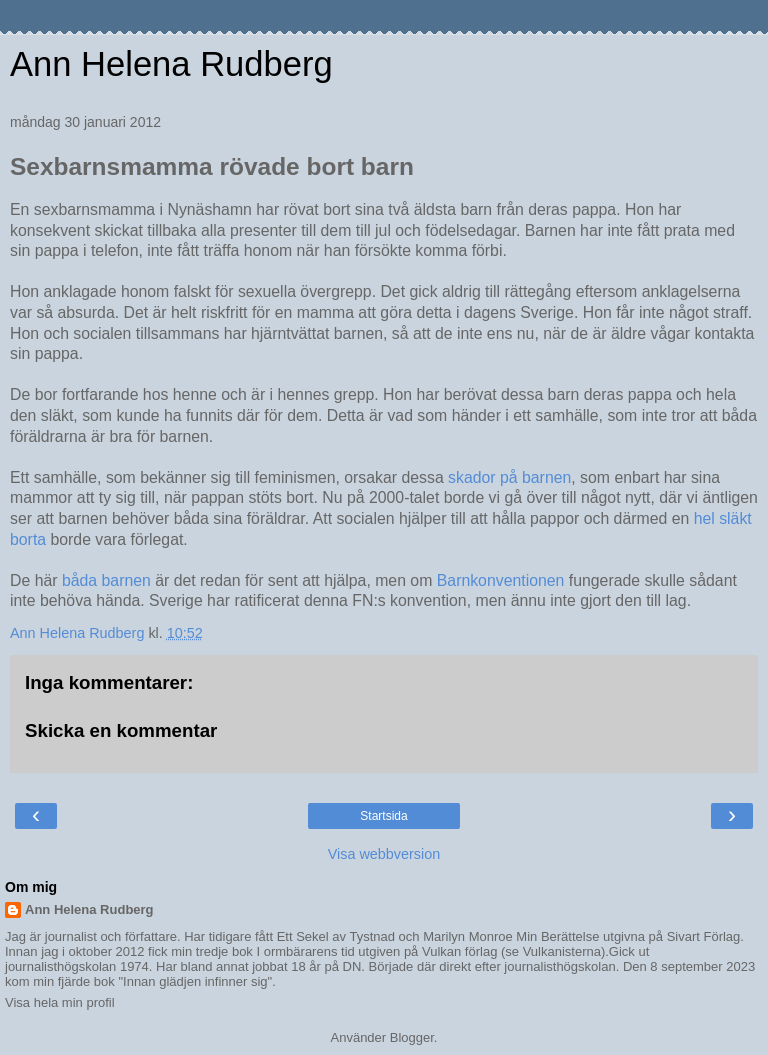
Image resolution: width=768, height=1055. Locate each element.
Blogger (412, 1037)
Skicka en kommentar (121, 730)
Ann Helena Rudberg (171, 64)
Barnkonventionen (501, 580)
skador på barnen (509, 477)
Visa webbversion (384, 854)
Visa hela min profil (60, 1002)
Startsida (383, 816)
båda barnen (104, 580)
